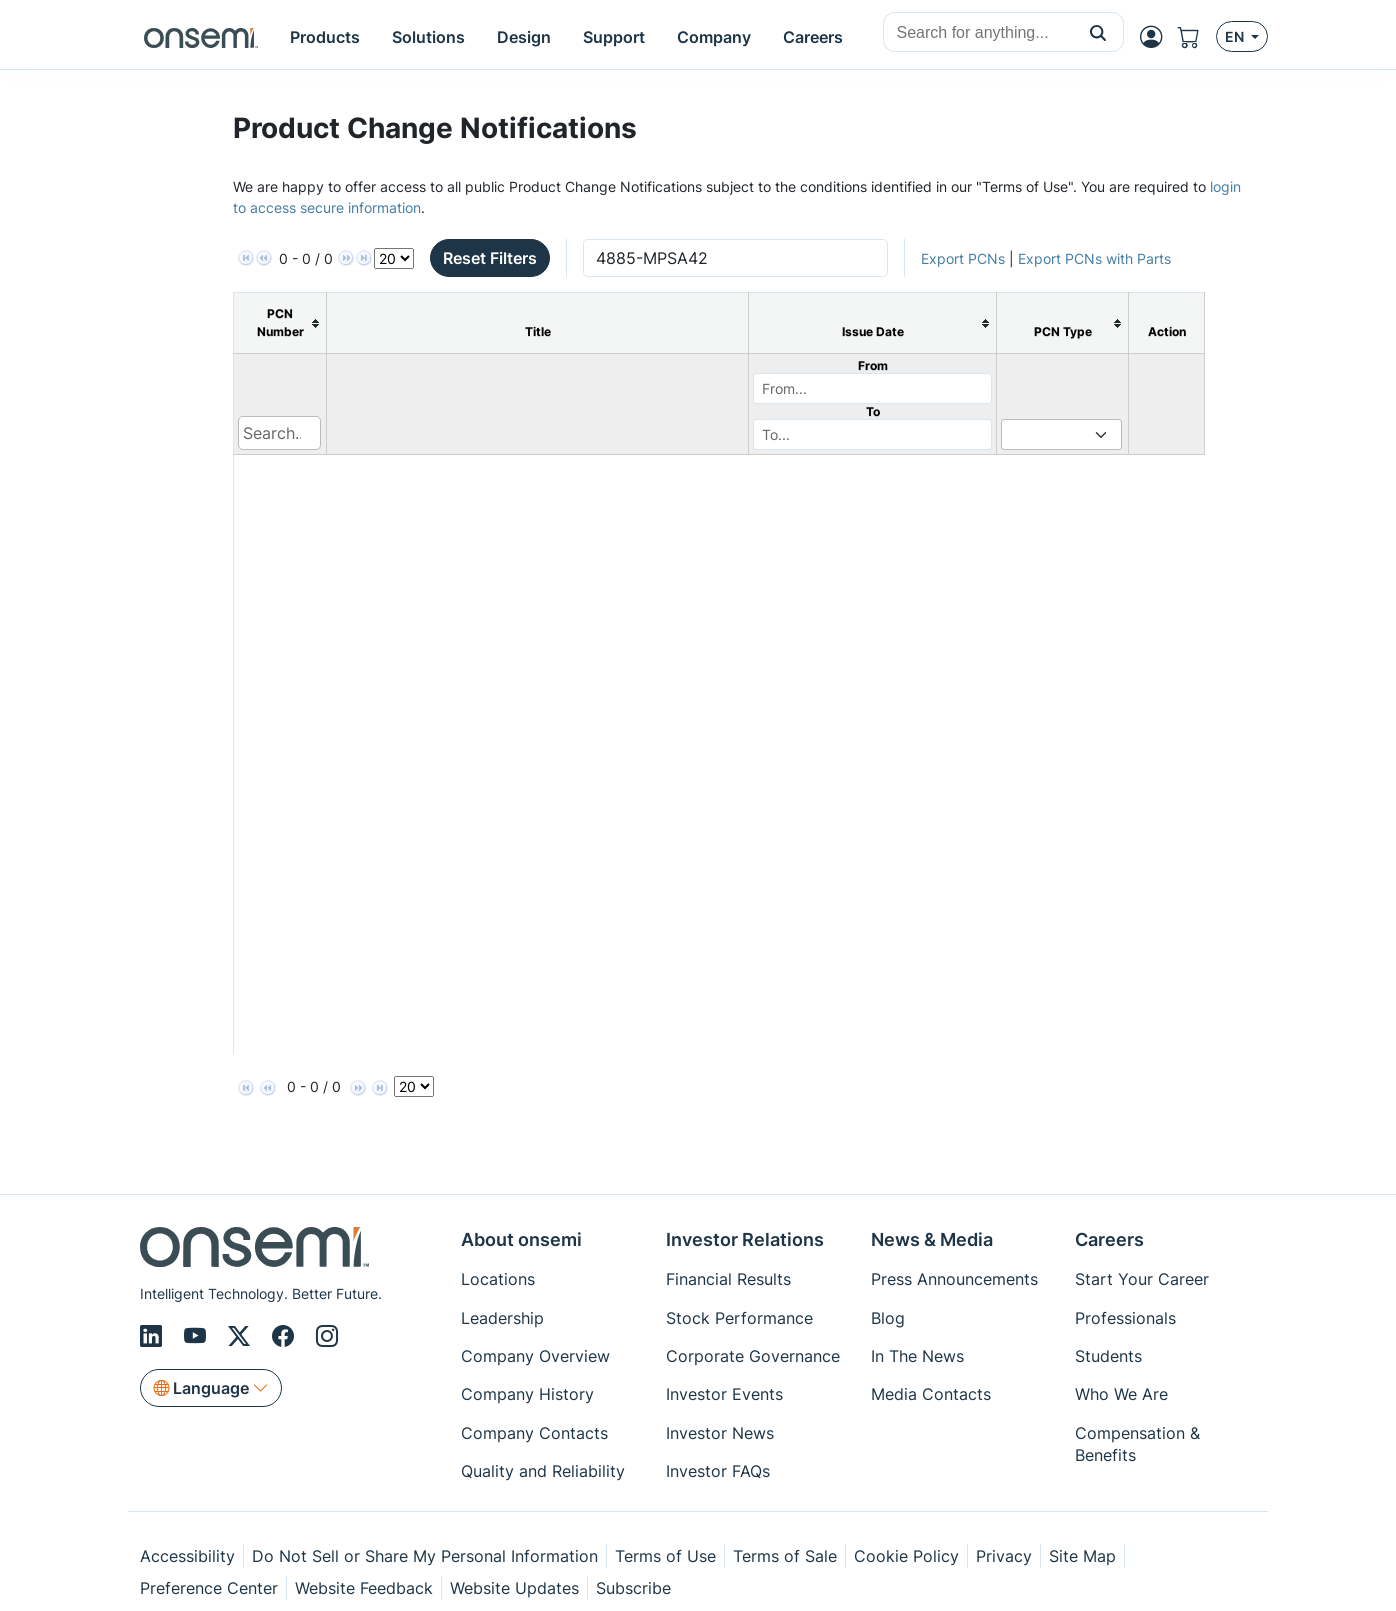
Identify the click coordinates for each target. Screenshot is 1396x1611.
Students (1108, 1356)
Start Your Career (1142, 1279)
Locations (498, 1279)
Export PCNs (963, 258)
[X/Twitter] (242, 1336)
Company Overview (535, 1356)
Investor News (720, 1433)
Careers (1109, 1239)
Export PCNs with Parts (1094, 258)
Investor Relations (745, 1239)
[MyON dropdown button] (1157, 37)
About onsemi (521, 1239)
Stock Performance (739, 1318)
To (873, 411)
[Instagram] (327, 1336)
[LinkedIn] (154, 1336)
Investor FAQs (718, 1471)
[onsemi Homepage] (201, 37)
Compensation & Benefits (1137, 1444)
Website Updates (514, 1588)
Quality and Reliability (543, 1471)
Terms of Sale (785, 1556)
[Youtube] (198, 1336)
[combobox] (978, 33)
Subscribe (633, 1588)
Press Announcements (954, 1279)
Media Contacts (931, 1394)
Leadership (502, 1318)
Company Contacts (534, 1433)
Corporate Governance (753, 1356)
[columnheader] (280, 323)
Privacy (1004, 1556)
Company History (527, 1394)
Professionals (1125, 1318)
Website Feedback (364, 1588)
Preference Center (209, 1588)
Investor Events (724, 1394)
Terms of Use (665, 1556)
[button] (1098, 32)
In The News (917, 1356)
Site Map (1082, 1556)
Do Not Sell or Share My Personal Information (425, 1556)
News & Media (932, 1239)
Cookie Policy (906, 1556)
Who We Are (1121, 1394)
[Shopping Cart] (1197, 37)
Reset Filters (490, 258)
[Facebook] (286, 1336)
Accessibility (187, 1556)
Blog (888, 1318)
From (873, 365)
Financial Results (728, 1279)
